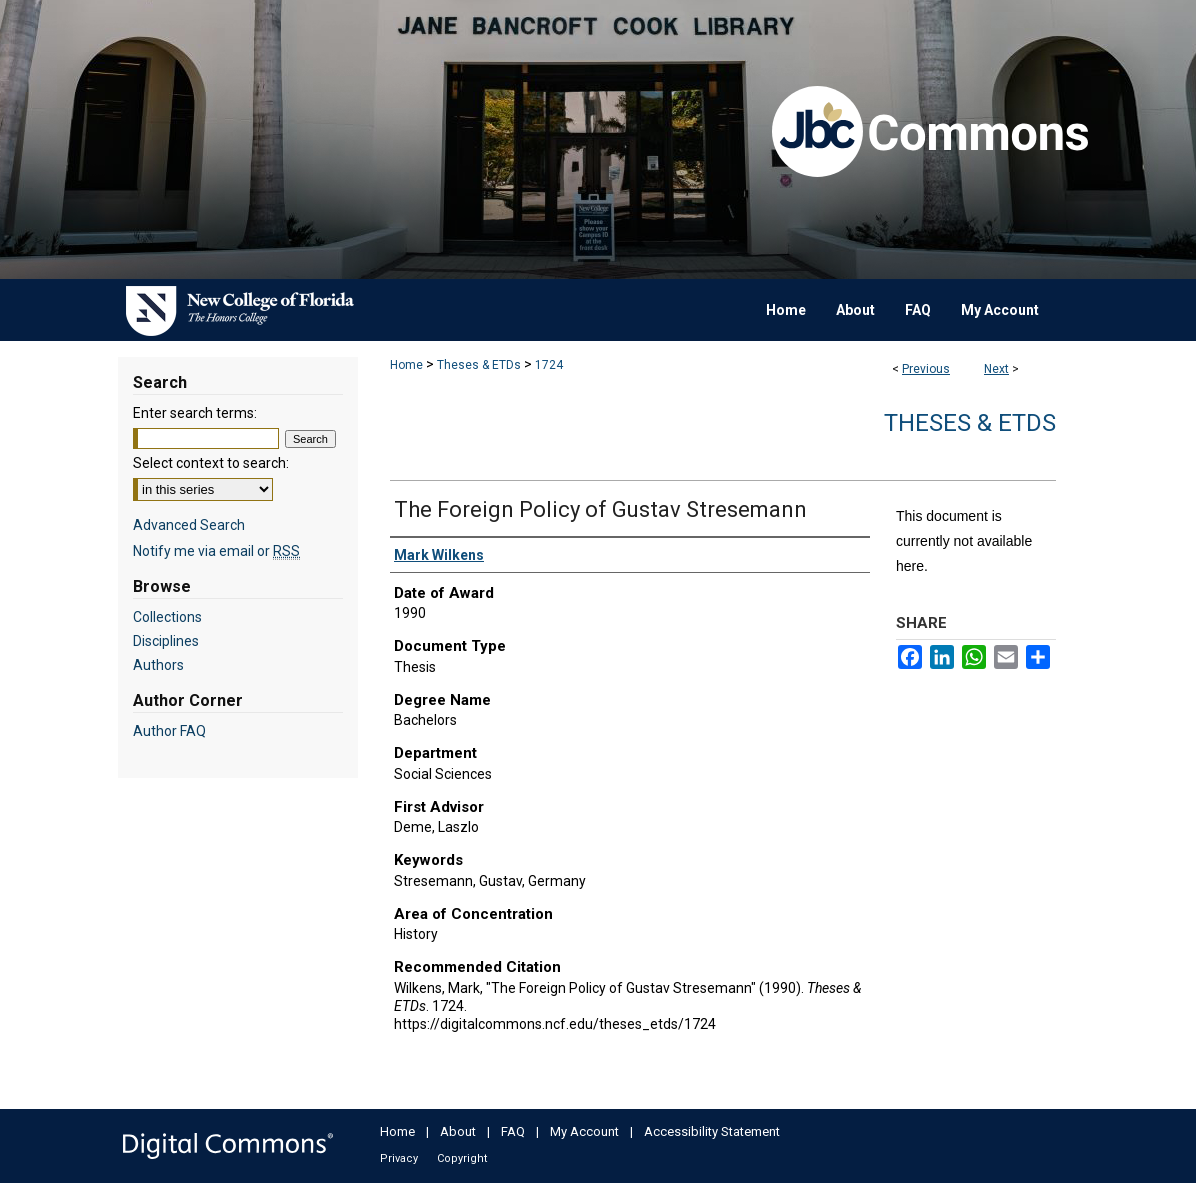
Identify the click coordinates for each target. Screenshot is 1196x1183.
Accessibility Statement (712, 1131)
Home (406, 365)
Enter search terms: (195, 413)
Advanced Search (189, 525)
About (458, 1131)
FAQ (513, 1131)
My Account (584, 1131)
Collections (167, 617)
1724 (549, 365)
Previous (926, 369)
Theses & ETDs (479, 365)
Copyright (462, 1158)
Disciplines (166, 641)
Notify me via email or (216, 551)
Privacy (399, 1158)
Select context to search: (211, 463)
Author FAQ (169, 731)
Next (996, 369)
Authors (158, 665)
